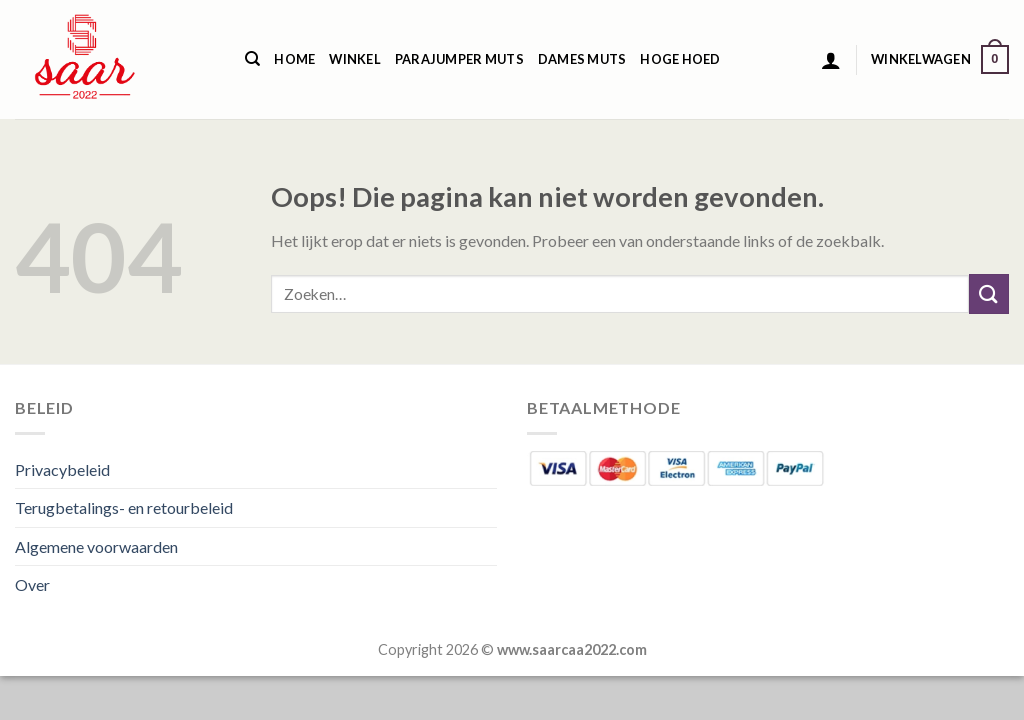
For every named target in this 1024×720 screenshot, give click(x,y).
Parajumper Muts (459, 59)
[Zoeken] (252, 59)
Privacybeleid (62, 469)
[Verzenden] (989, 293)
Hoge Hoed (680, 59)
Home (294, 59)
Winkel (355, 59)
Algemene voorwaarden (96, 546)
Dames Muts (582, 59)
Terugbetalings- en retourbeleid (124, 507)
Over (32, 584)
